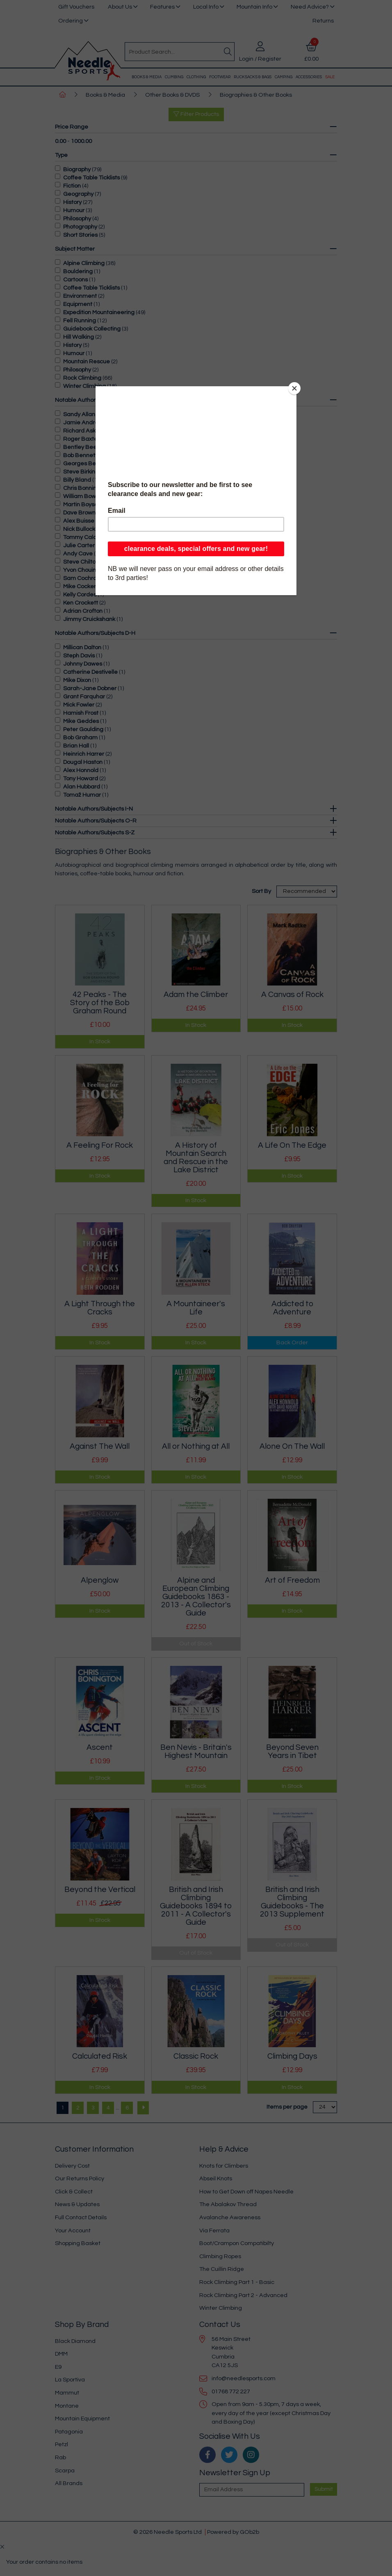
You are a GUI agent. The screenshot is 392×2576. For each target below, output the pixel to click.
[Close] (294, 388)
